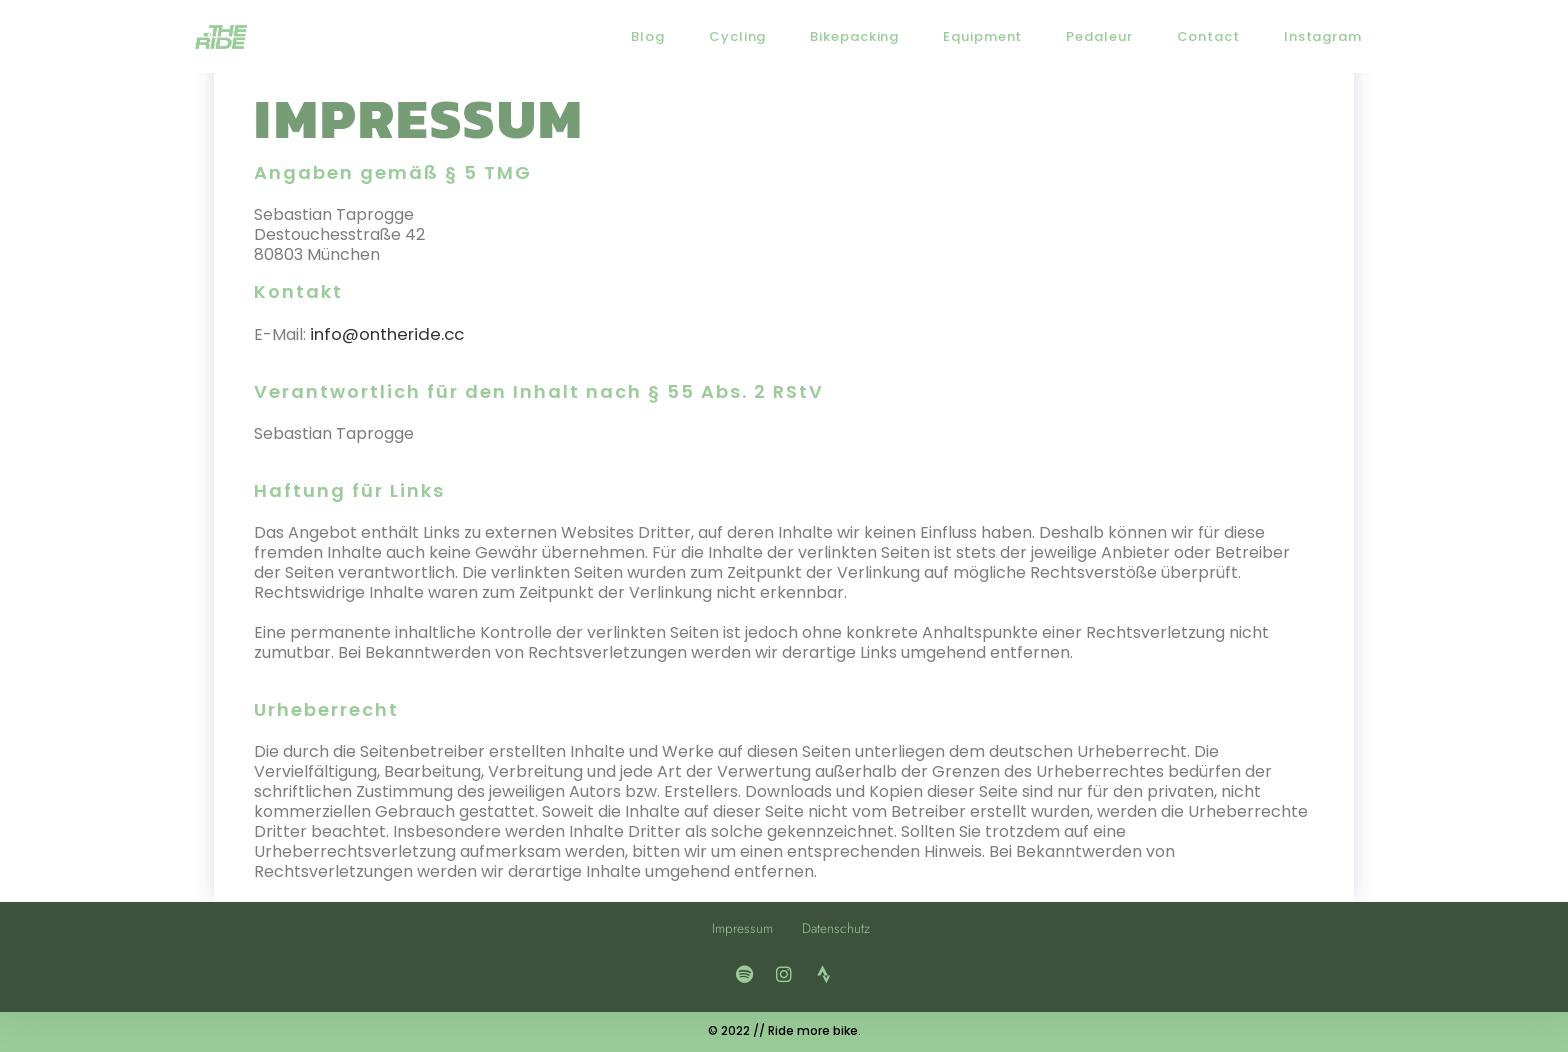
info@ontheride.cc (382, 333)
